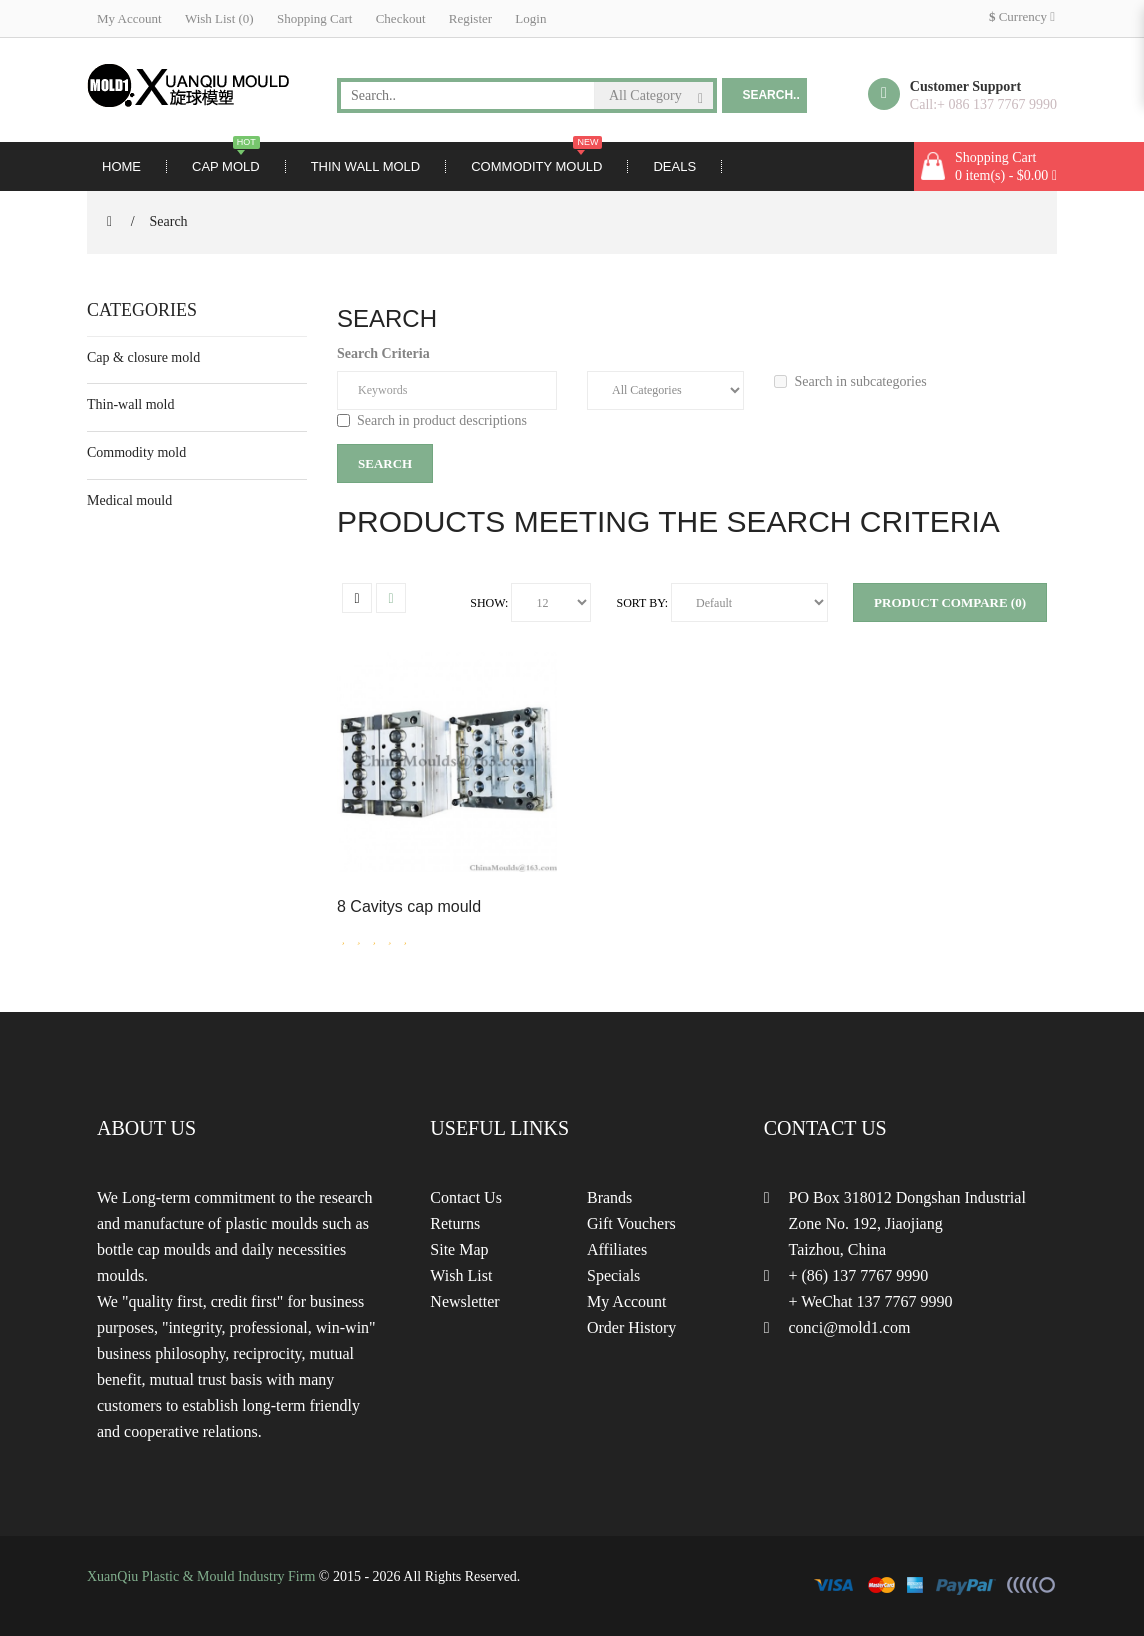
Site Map (459, 1249)
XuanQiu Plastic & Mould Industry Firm (201, 1576)
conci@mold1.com (850, 1327)
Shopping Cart (314, 18)
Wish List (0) (219, 18)
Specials (613, 1275)
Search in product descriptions (432, 420)
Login (530, 18)
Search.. (770, 95)
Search (169, 221)
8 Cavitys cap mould (409, 906)
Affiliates (617, 1249)
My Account (129, 18)
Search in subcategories (850, 381)
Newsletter (464, 1301)
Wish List (461, 1275)
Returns (455, 1223)
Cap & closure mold (143, 357)
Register (470, 18)
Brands (609, 1197)
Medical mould (129, 500)
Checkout (401, 18)
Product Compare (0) (950, 602)
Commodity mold (136, 452)
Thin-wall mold (131, 404)
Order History (631, 1327)
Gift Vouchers (631, 1223)
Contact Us (466, 1197)
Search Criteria (383, 353)
